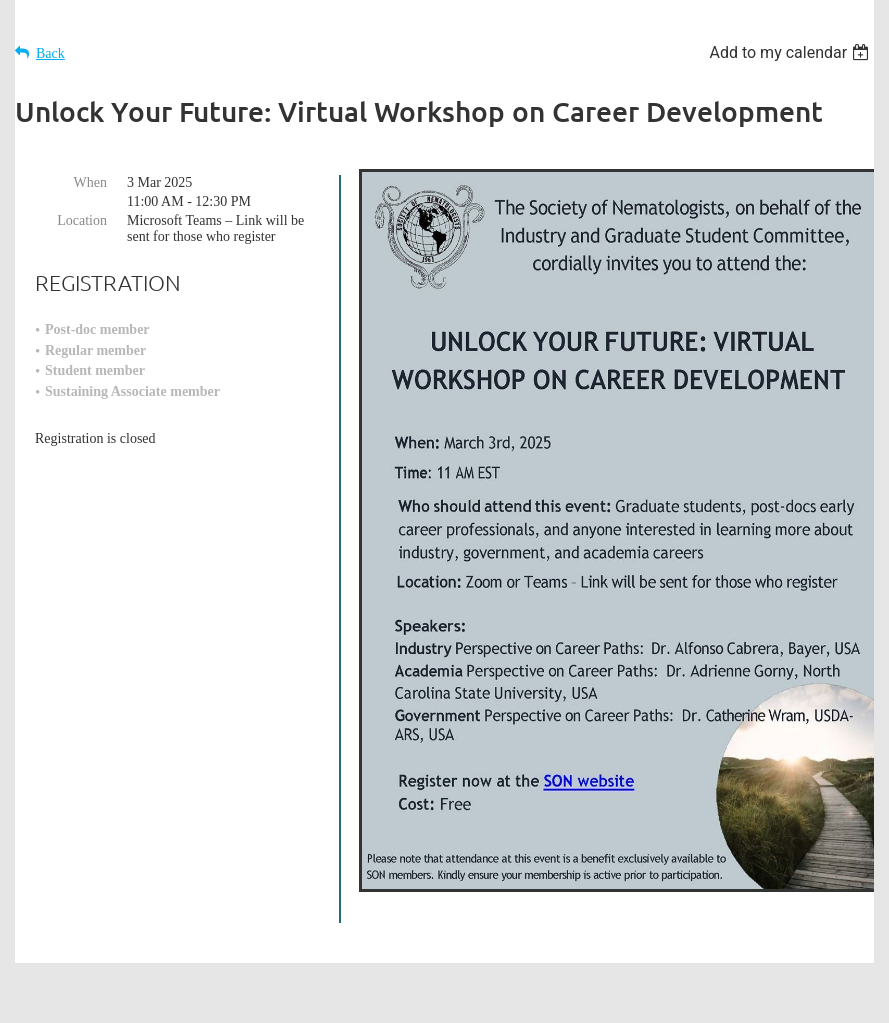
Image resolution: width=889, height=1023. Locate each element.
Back (50, 53)
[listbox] (791, 52)
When (90, 182)
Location (82, 220)
